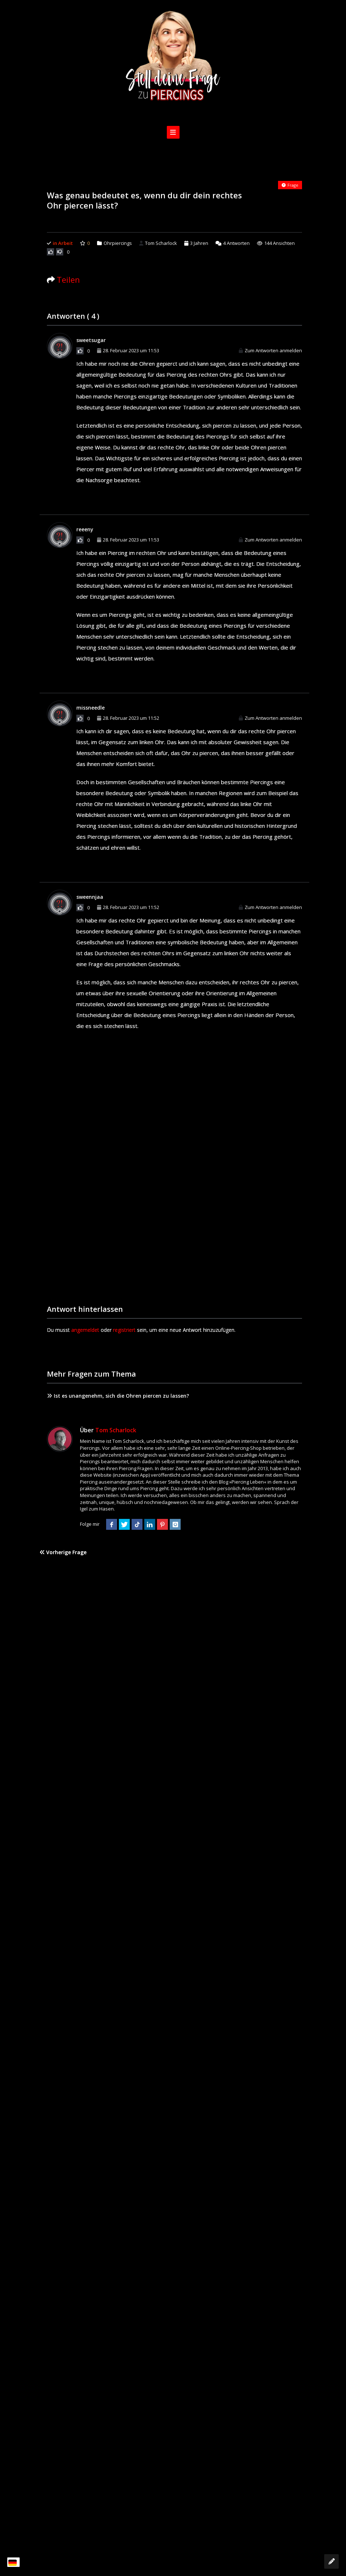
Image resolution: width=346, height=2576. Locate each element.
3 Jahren (199, 243)
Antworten (233, 243)
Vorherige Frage (63, 1552)
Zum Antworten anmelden (270, 350)
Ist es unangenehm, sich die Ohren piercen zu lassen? (118, 1395)
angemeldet (85, 1329)
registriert (124, 1329)
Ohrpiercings (118, 243)
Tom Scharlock (158, 243)
